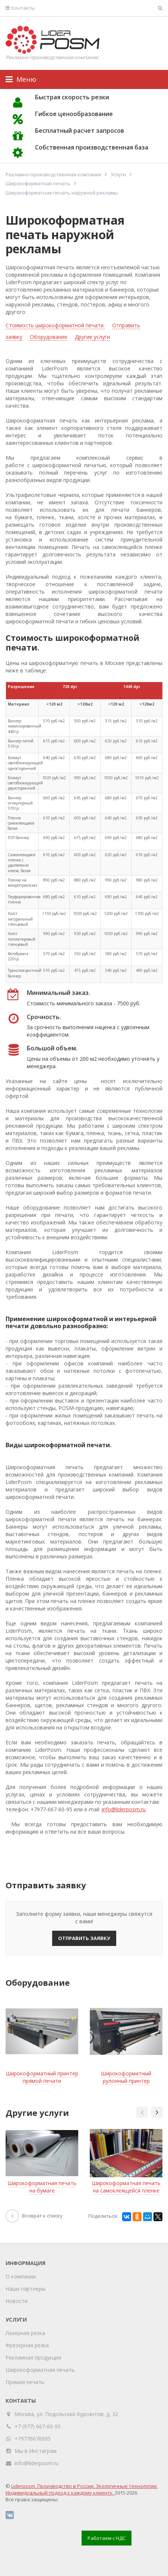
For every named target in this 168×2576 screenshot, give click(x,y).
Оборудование (48, 336)
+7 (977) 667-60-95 (38, 2426)
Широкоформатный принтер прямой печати (42, 2077)
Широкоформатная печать (40, 2369)
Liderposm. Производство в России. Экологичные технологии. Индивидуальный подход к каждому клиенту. (82, 2489)
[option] (42, 2044)
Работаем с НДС (107, 2538)
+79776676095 (33, 2438)
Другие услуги (92, 336)
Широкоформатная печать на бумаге (41, 2187)
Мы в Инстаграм (36, 2450)
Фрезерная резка (27, 2345)
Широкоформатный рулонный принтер (126, 2077)
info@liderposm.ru (124, 1809)
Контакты (20, 8)
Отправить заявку (84, 1938)
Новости (17, 2300)
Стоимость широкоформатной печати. (55, 325)
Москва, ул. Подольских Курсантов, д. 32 (66, 2414)
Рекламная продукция (33, 2357)
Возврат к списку (34, 2215)
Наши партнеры (25, 2288)
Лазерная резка (25, 2332)
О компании (21, 2276)
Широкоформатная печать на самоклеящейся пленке (126, 2187)
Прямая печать (25, 2382)
